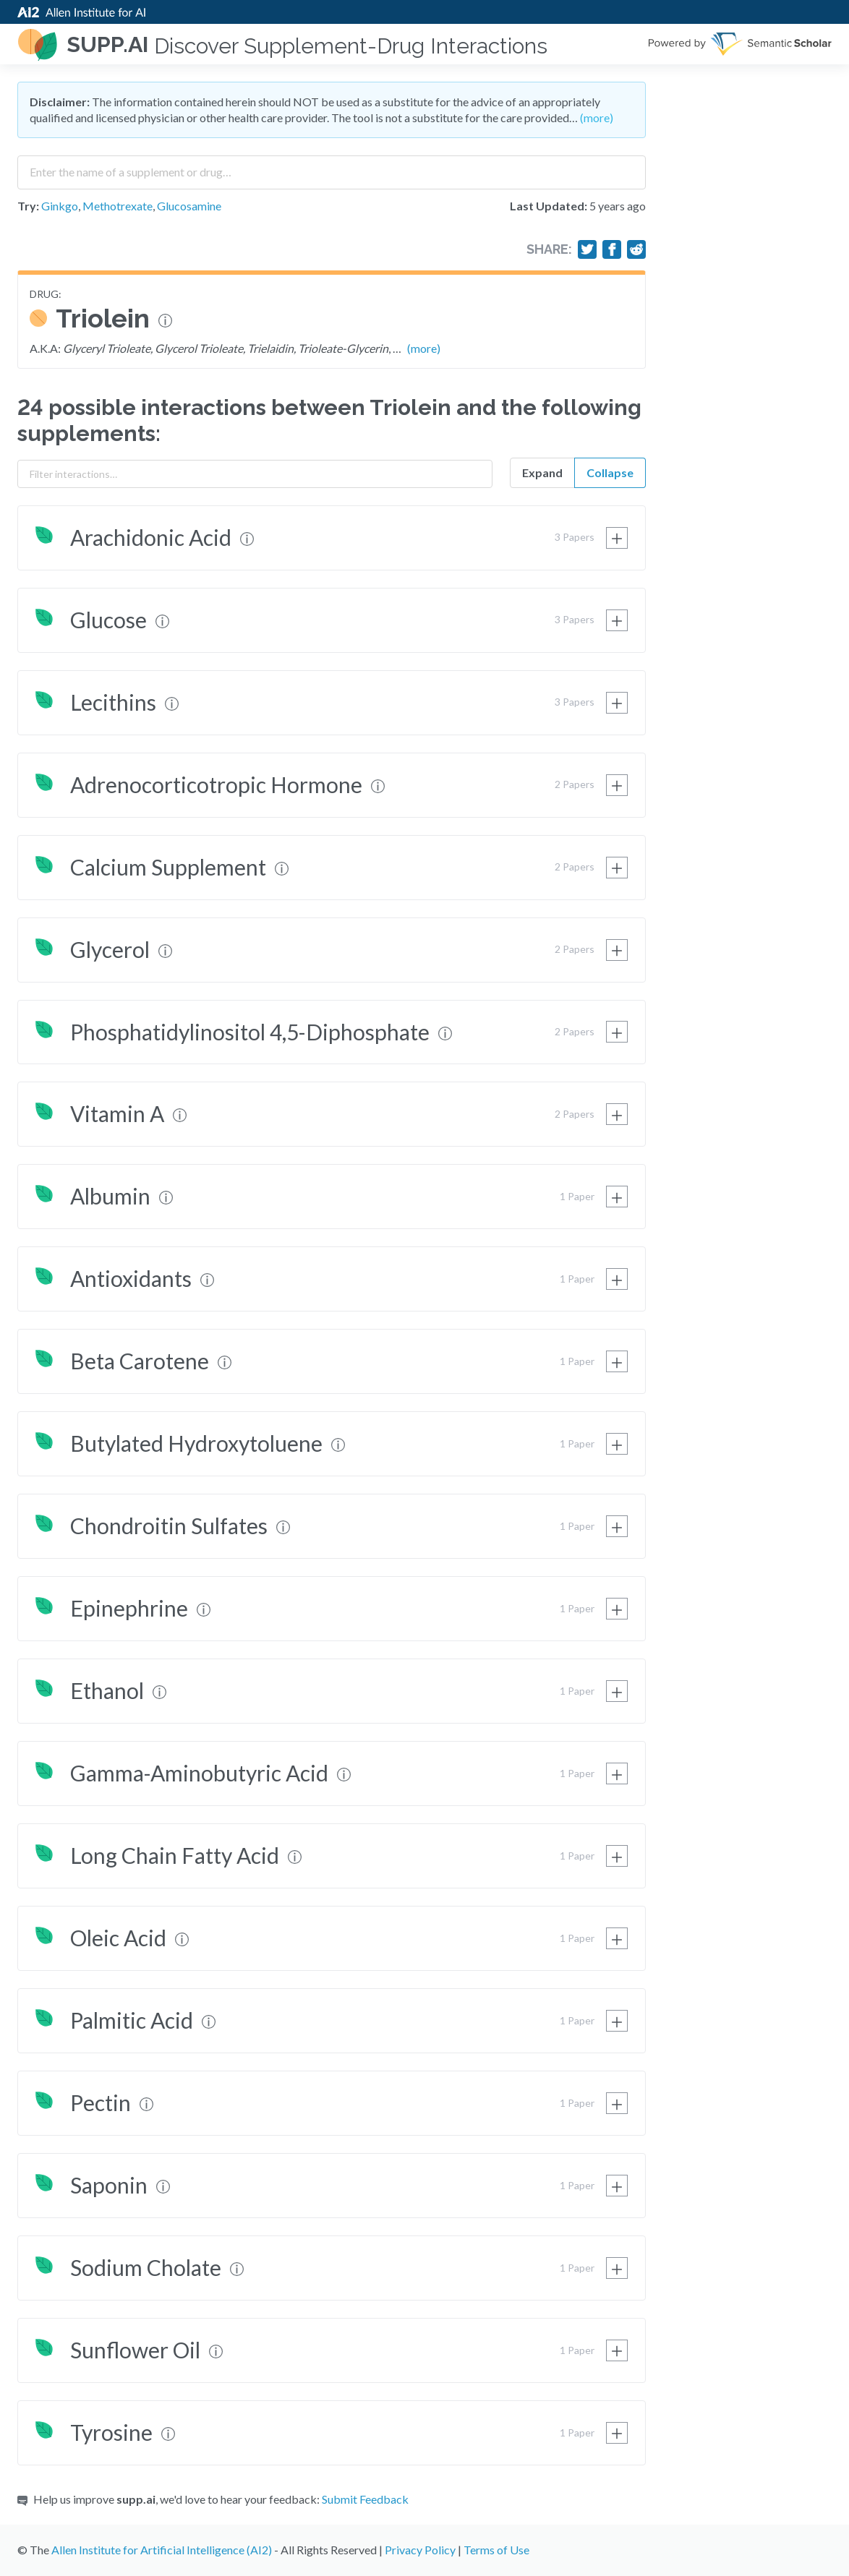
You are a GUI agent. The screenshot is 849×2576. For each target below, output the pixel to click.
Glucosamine (189, 206)
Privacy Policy (420, 2549)
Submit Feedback (365, 2499)
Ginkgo (59, 206)
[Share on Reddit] (636, 249)
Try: (28, 206)
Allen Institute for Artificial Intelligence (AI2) (161, 2549)
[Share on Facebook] (611, 249)
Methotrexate (117, 206)
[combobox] (331, 167)
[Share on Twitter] (587, 249)
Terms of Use (496, 2549)
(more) (596, 117)
